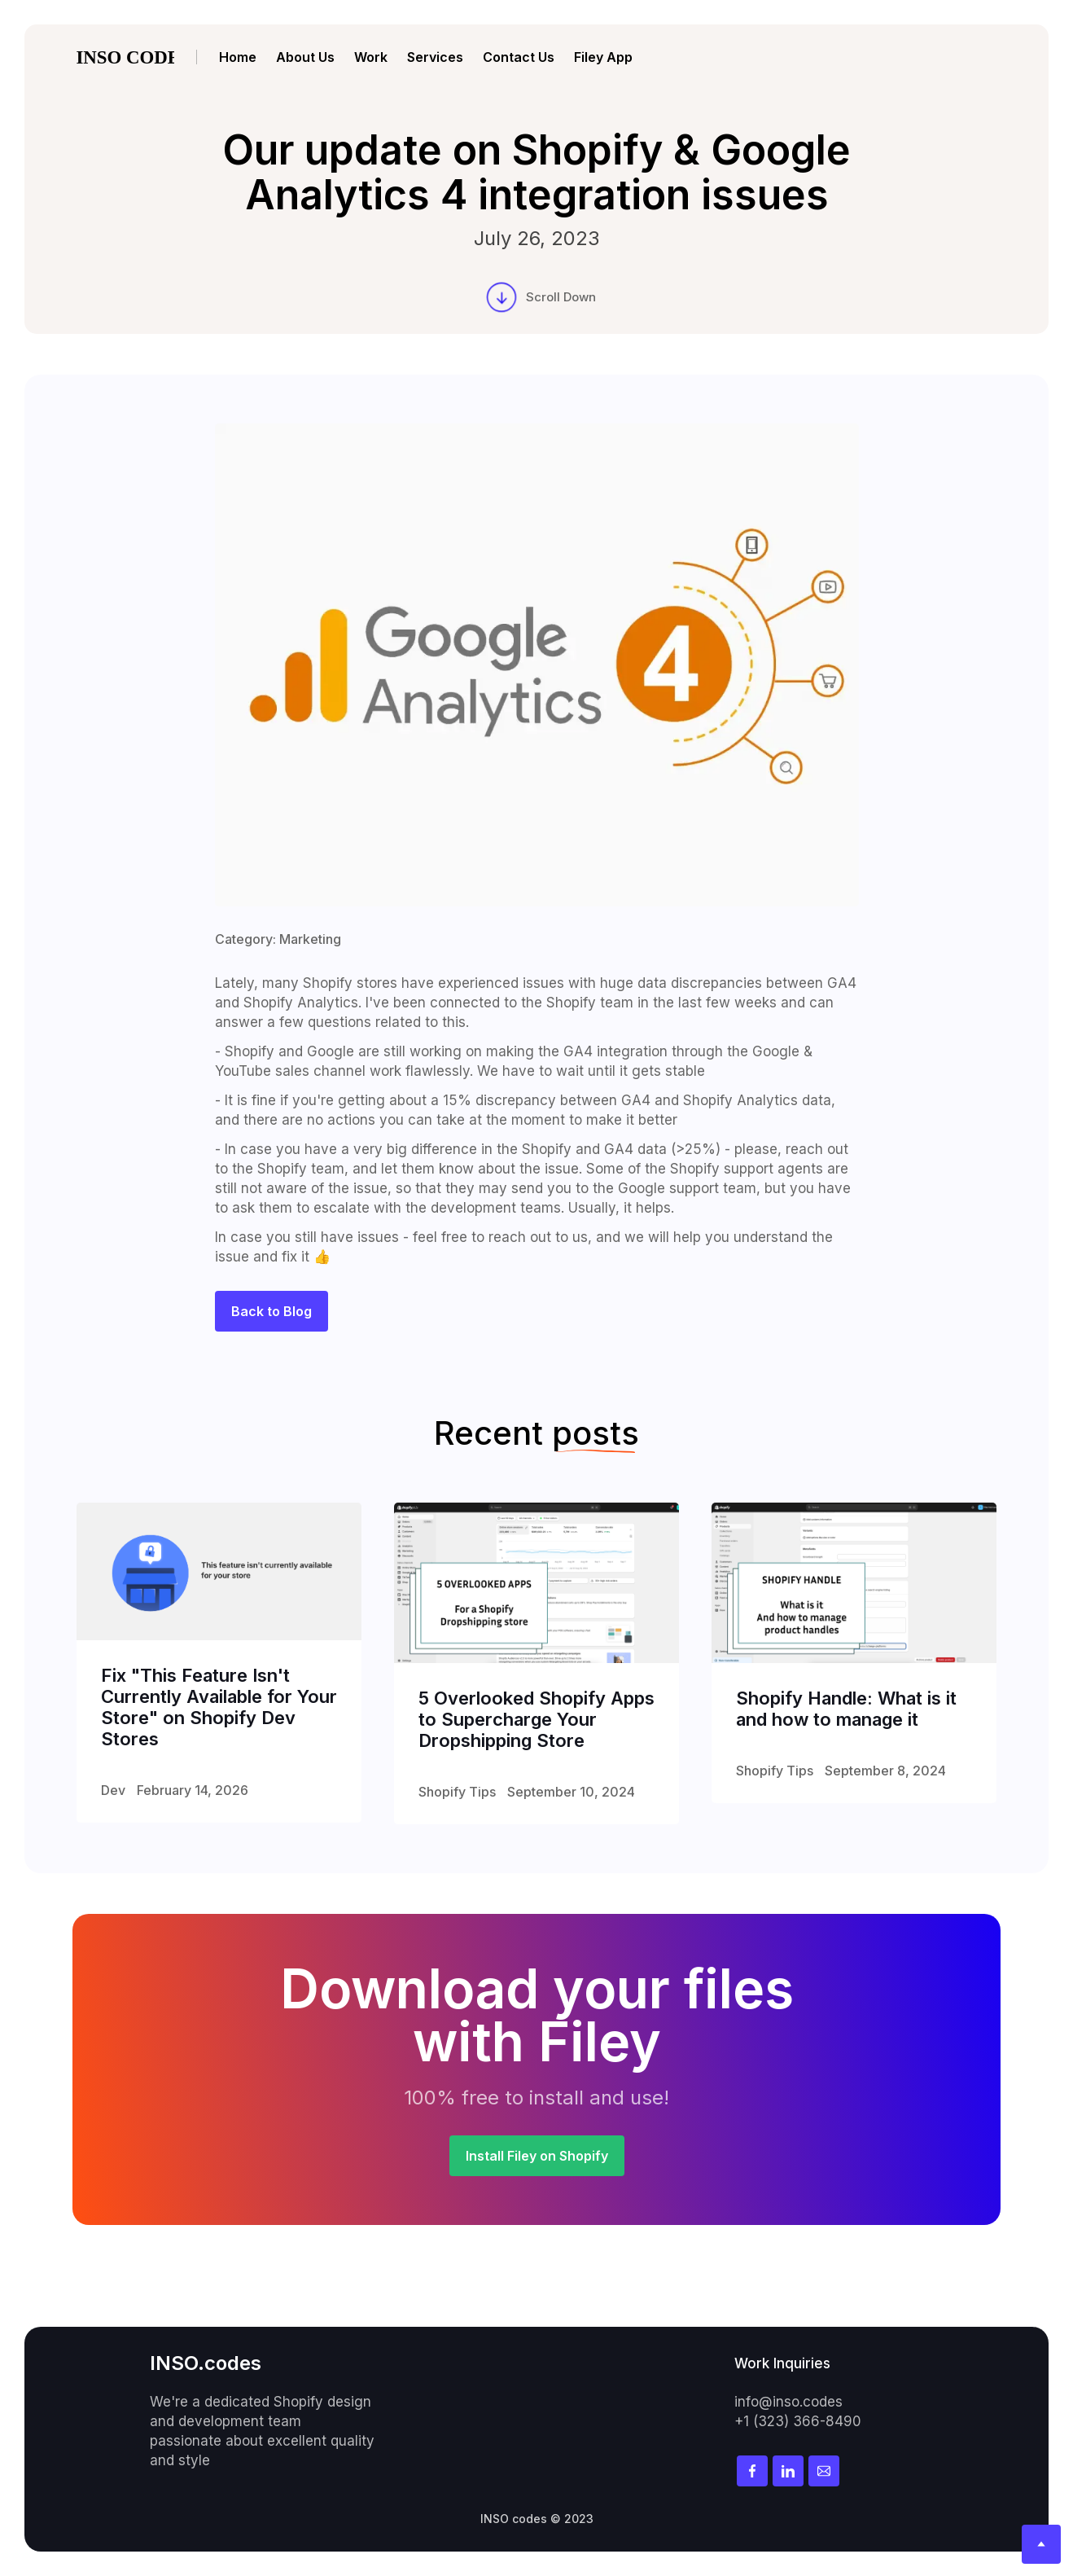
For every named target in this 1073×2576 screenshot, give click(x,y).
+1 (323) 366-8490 (797, 2421)
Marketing (310, 939)
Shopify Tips (457, 1792)
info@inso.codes (788, 2402)
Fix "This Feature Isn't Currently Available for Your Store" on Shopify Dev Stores (219, 1707)
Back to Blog (271, 1311)
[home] (137, 57)
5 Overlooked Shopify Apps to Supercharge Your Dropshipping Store (536, 1719)
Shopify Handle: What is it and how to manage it (846, 1708)
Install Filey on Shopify (537, 2156)
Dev (113, 1790)
